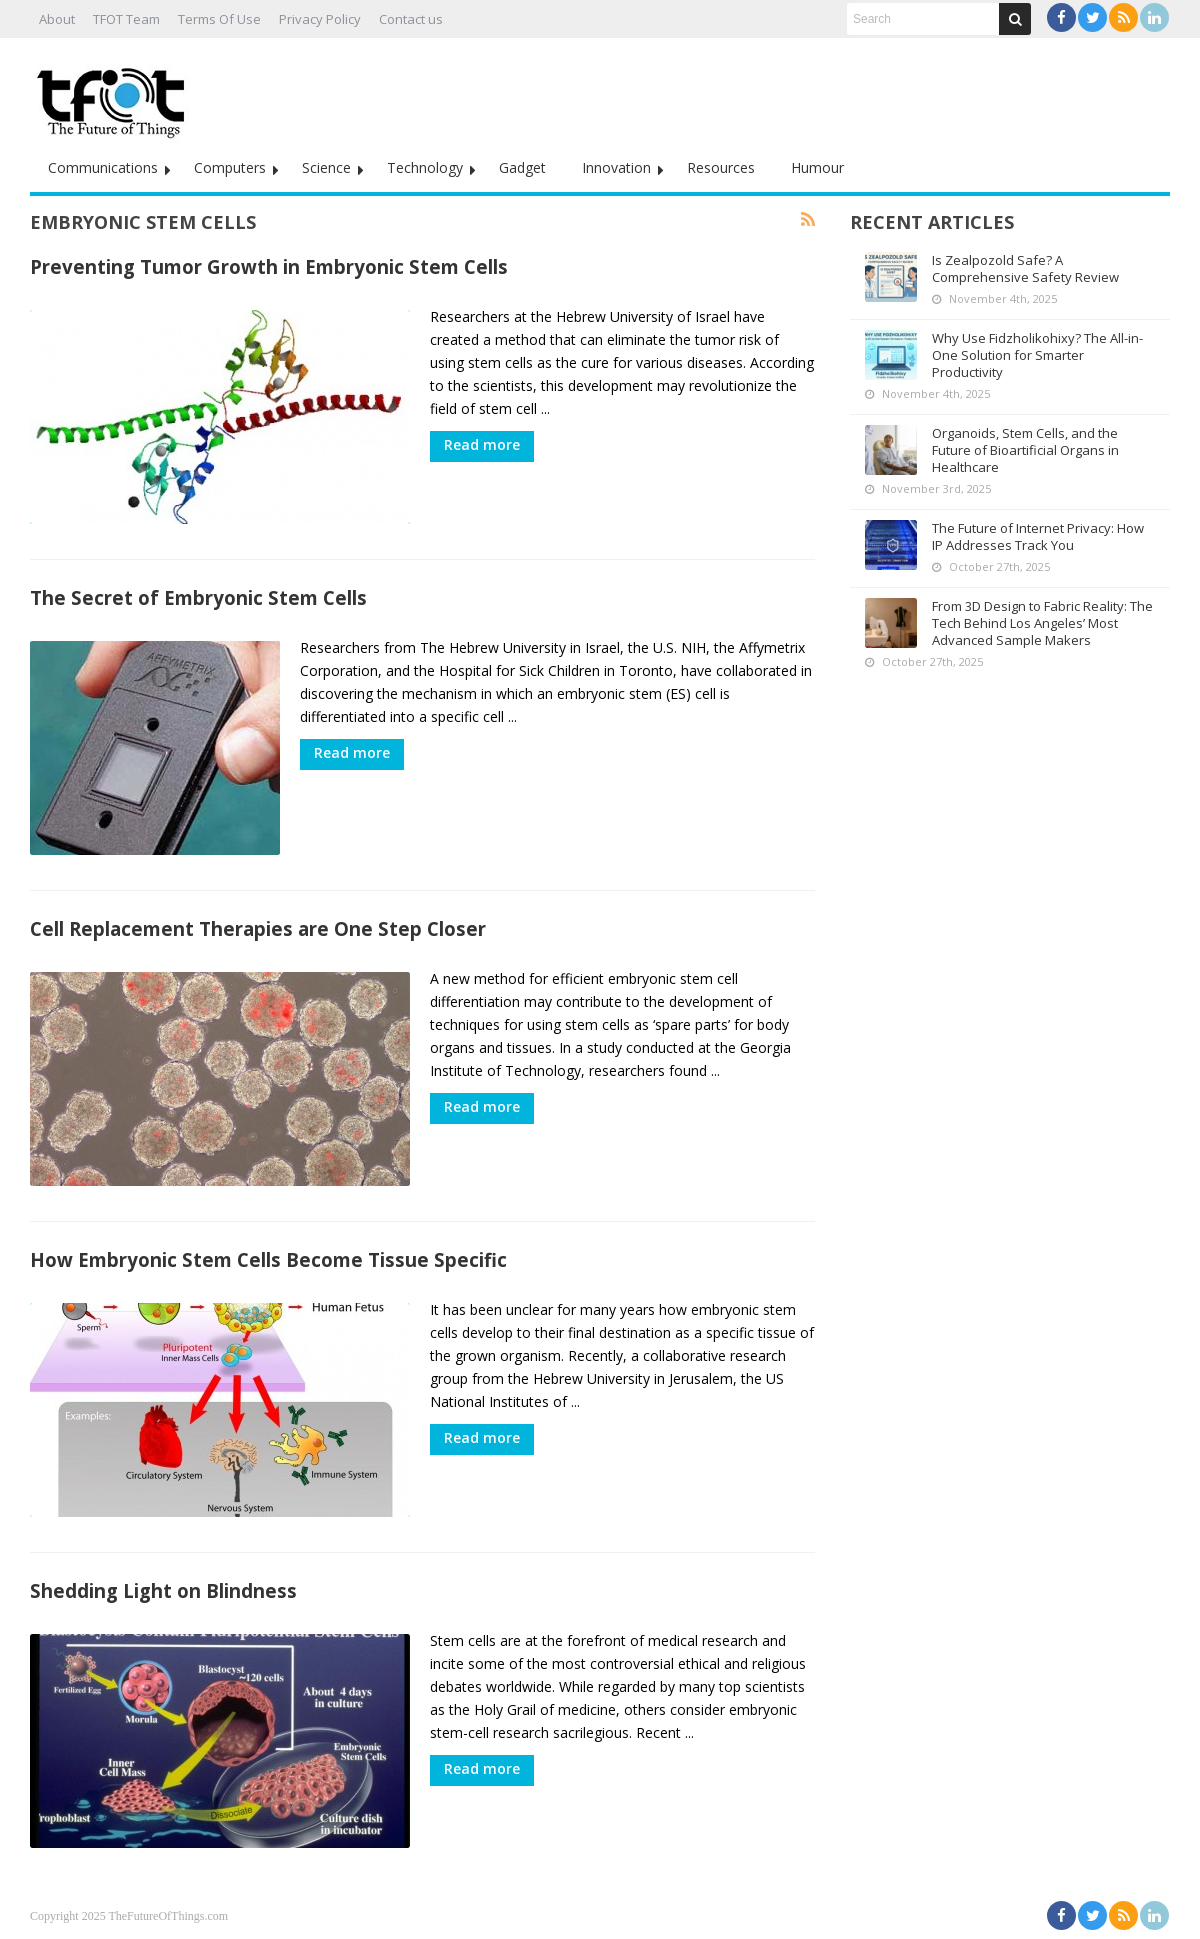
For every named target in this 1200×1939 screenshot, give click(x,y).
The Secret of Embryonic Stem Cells (198, 597)
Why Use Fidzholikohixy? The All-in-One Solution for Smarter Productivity (1037, 355)
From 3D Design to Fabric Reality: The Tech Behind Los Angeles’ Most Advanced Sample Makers (1042, 623)
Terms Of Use (219, 19)
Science (326, 167)
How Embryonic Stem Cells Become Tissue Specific (268, 1259)
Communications (103, 167)
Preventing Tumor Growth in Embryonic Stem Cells (269, 266)
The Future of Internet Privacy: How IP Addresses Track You (1038, 536)
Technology (425, 167)
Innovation (616, 167)
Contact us (411, 19)
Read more (482, 444)
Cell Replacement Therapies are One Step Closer (258, 928)
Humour (817, 167)
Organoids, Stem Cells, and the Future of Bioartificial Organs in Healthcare (1025, 450)
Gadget (522, 167)
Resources (721, 167)
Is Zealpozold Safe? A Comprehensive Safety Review (1025, 268)
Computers (230, 167)
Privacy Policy (320, 19)
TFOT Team (126, 19)
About (57, 19)
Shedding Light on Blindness (163, 1590)
